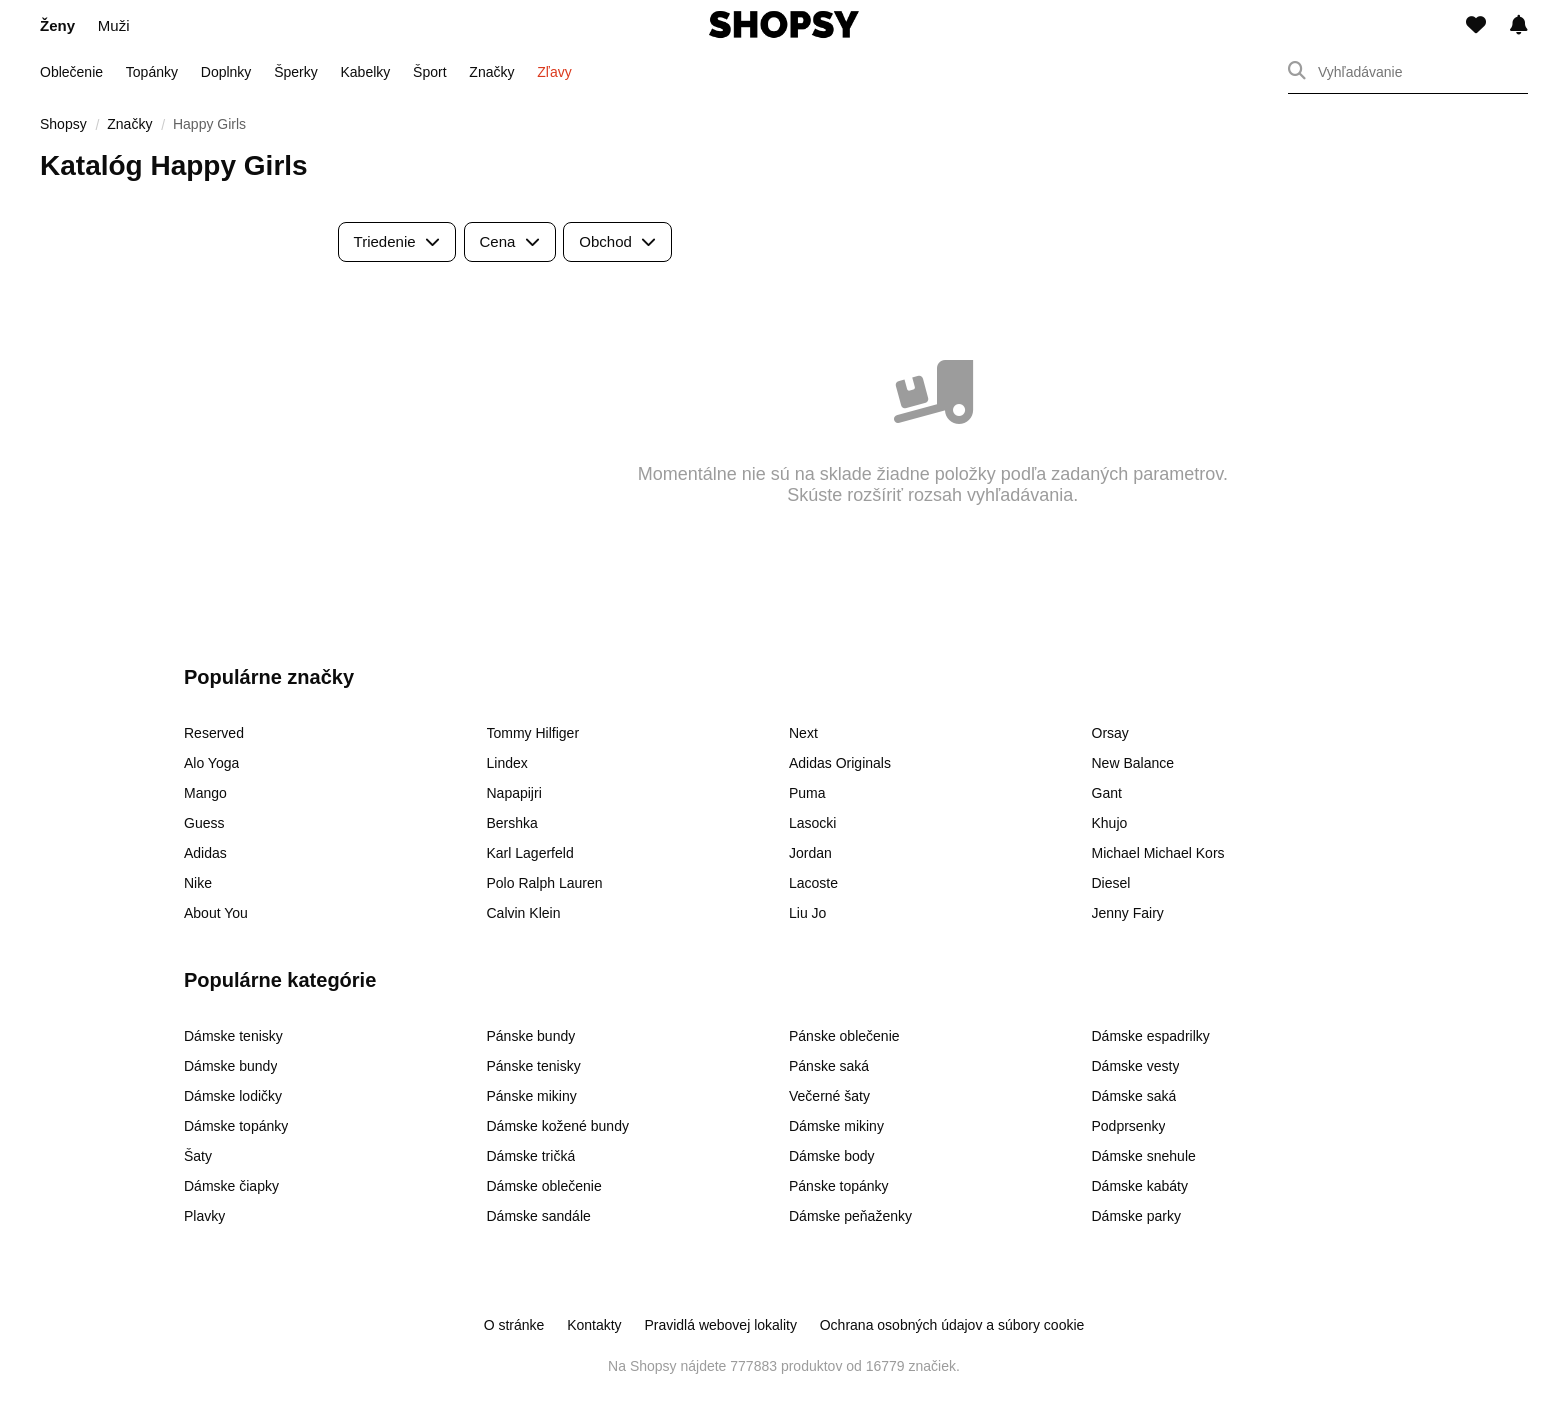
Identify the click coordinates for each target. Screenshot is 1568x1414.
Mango (205, 793)
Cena (510, 241)
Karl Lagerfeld (530, 853)
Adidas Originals (840, 763)
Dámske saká (1134, 1096)
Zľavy (554, 72)
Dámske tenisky (233, 1036)
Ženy (57, 25)
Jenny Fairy (1128, 913)
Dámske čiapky (231, 1186)
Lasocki (812, 823)
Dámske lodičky (233, 1096)
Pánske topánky (839, 1186)
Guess (204, 823)
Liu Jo (807, 913)
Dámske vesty (1136, 1066)
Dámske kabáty (1140, 1186)
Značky (491, 72)
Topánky (152, 72)
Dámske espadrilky (1151, 1036)
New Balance (1133, 763)
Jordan (810, 853)
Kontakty (594, 1325)
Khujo (1110, 823)
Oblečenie (71, 72)
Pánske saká (829, 1066)
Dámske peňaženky (850, 1216)
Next (803, 733)
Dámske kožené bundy (558, 1126)
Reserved (214, 733)
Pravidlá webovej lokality (720, 1325)
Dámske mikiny (836, 1126)
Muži (114, 25)
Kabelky (366, 72)
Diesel (1111, 883)
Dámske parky (1136, 1216)
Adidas (205, 853)
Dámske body (832, 1156)
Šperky (296, 72)
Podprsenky (1129, 1126)
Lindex (507, 763)
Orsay (1110, 733)
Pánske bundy (531, 1036)
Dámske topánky (236, 1126)
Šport (429, 72)
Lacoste (813, 883)
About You (216, 913)
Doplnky (226, 72)
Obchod (617, 241)
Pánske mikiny (532, 1096)
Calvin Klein (524, 913)
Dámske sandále (539, 1216)
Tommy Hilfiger (533, 733)
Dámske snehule (1144, 1156)
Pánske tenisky (534, 1066)
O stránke (514, 1325)
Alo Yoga (211, 763)
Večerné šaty (829, 1096)
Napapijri (514, 793)
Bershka (512, 823)
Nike (198, 883)
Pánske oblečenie (844, 1036)
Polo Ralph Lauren (545, 883)
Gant (1107, 793)
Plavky (204, 1216)
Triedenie (397, 241)
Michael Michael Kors (1158, 853)
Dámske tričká (531, 1156)
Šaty (198, 1156)
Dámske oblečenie (544, 1186)
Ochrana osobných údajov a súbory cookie (952, 1325)
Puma (807, 793)
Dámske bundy (230, 1066)
